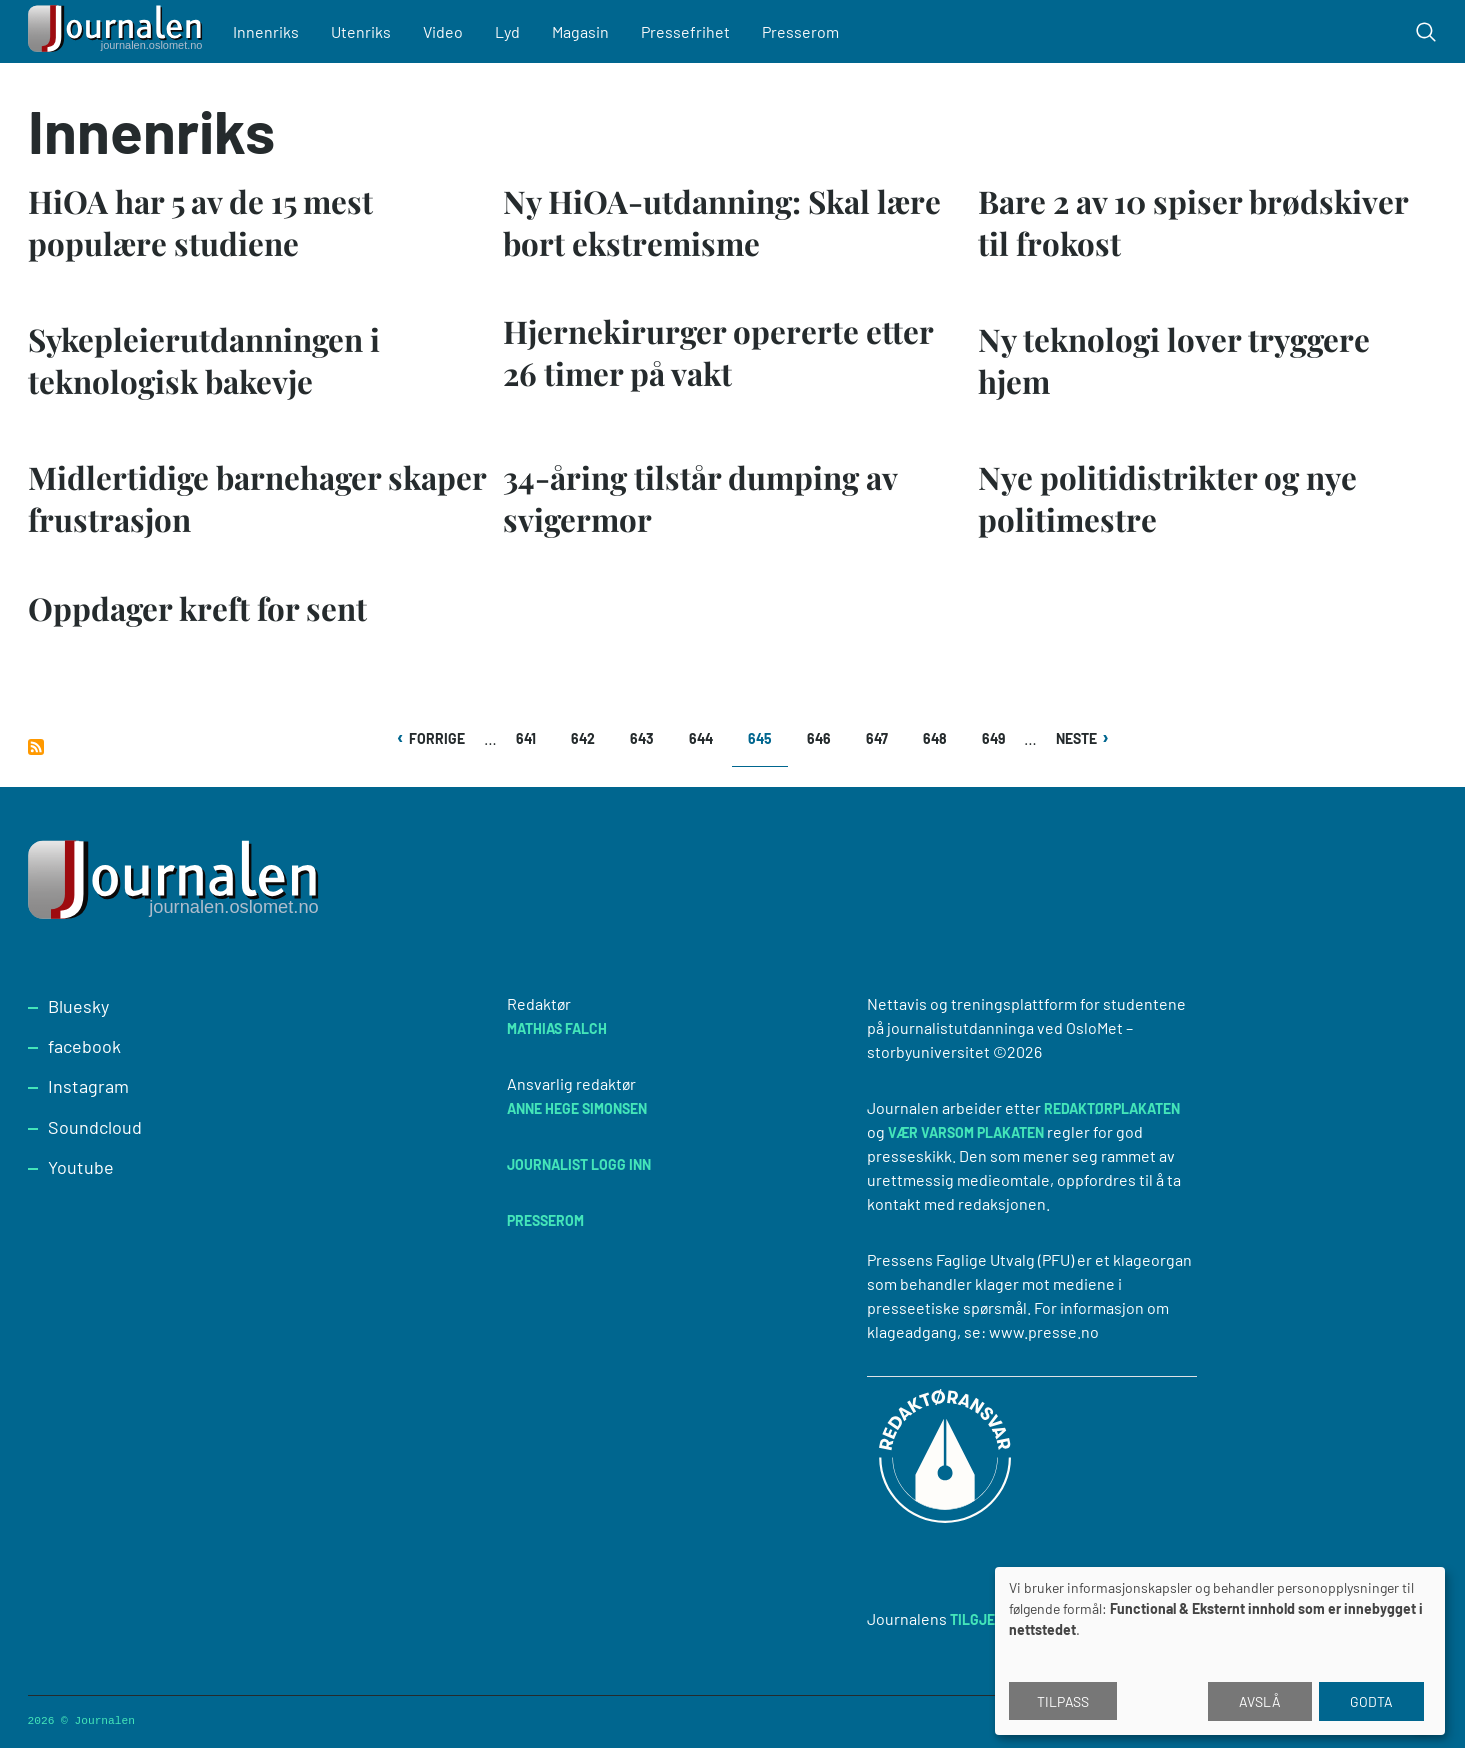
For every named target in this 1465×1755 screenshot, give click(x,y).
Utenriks (368, 31)
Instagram (88, 1093)
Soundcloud (95, 1134)
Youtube (81, 1174)
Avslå (1260, 1701)
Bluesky (78, 1013)
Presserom (807, 31)
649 (996, 745)
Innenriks (273, 31)
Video (450, 31)
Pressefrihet (692, 31)
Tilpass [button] (1063, 1701)
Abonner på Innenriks (36, 754)
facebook (84, 1053)
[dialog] (1220, 1651)
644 (703, 745)
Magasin (587, 31)
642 (585, 745)
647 (880, 745)
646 (821, 745)
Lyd (514, 31)
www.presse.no (1044, 1338)
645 (768, 752)
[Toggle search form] (1426, 32)
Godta (1371, 1701)
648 (937, 745)
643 (644, 745)
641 (530, 745)
